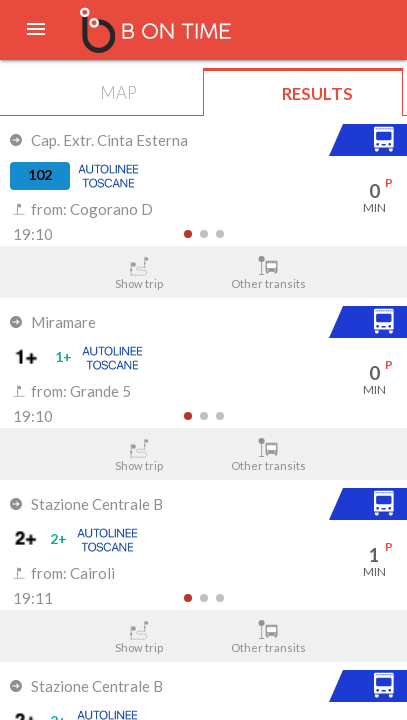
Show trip (139, 273)
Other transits (268, 273)
